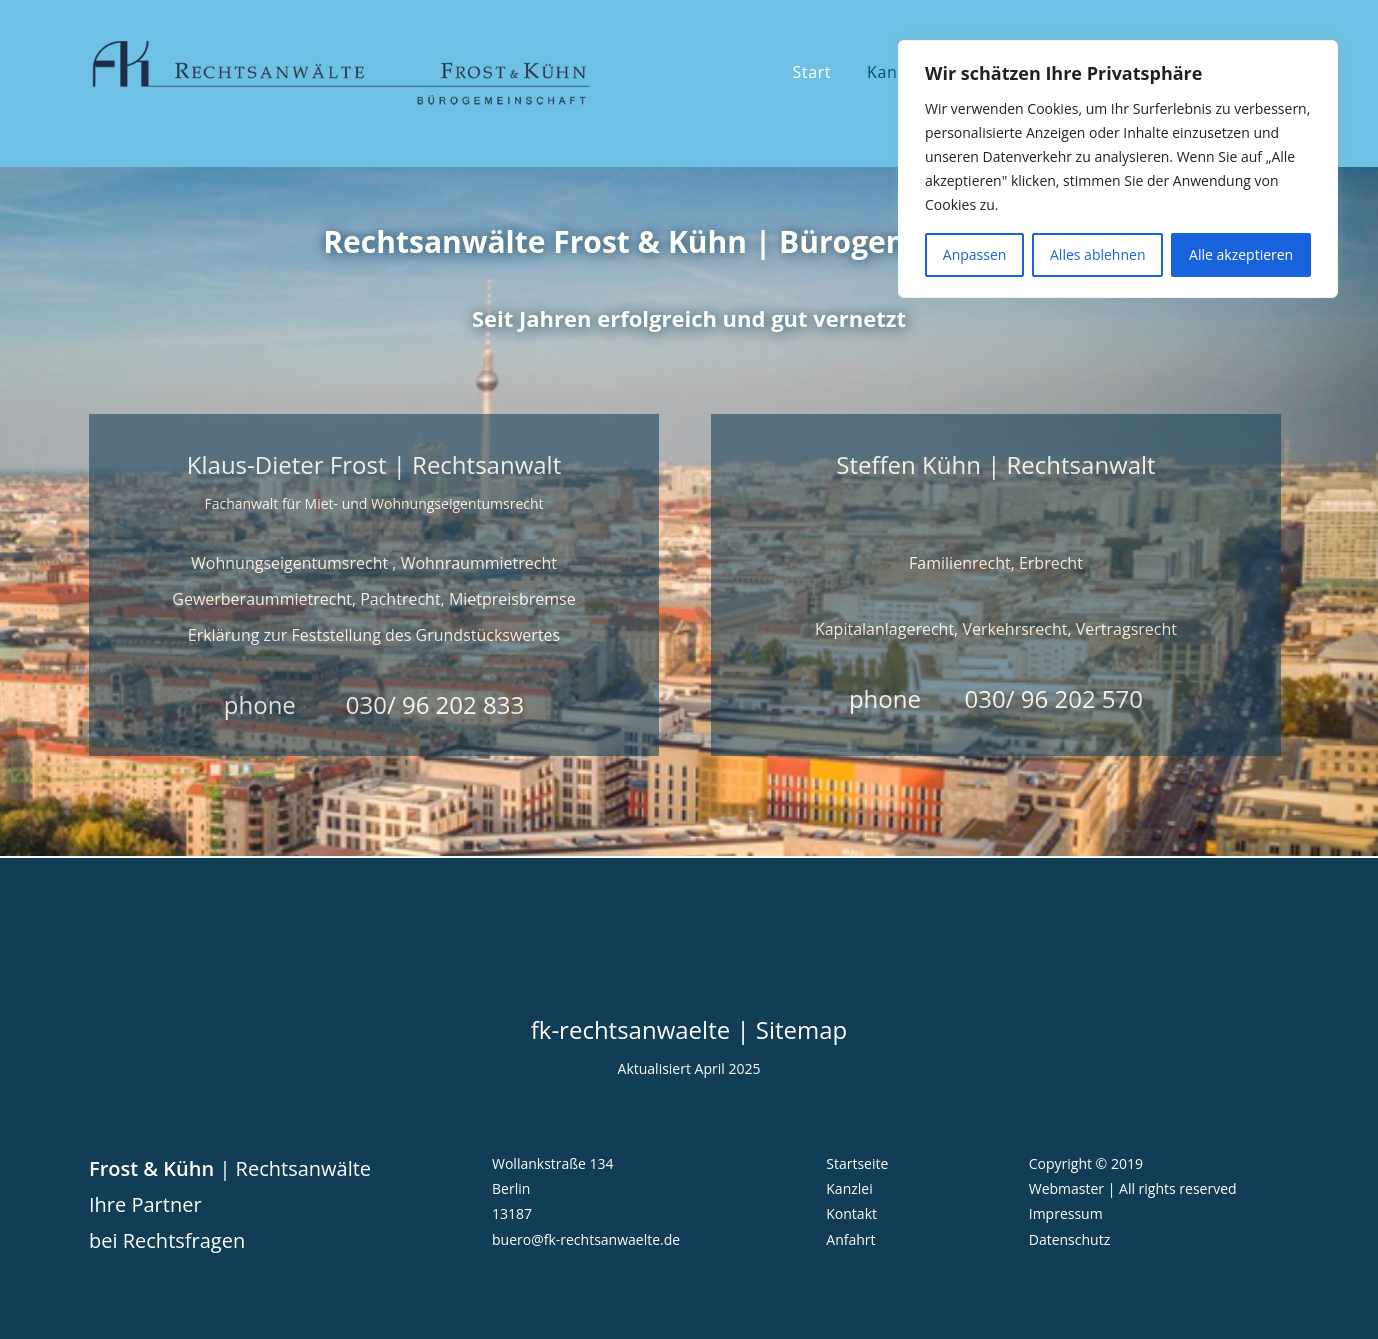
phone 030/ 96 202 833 (374, 704)
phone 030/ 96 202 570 (996, 698)
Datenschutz (1069, 1239)
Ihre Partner (145, 1204)
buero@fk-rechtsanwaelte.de (586, 1239)
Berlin (511, 1188)
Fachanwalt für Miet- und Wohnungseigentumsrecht (373, 503)
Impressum (1066, 1213)
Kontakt (851, 1213)
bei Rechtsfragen (167, 1240)
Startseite (857, 1163)
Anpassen (975, 254)
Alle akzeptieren (1241, 254)
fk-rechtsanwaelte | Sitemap (689, 1029)
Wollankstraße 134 (553, 1163)
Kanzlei (849, 1188)
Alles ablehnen (1097, 254)
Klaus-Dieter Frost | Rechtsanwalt (374, 464)
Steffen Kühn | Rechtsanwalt (995, 464)
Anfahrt (850, 1239)
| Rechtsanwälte (230, 1168)
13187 (512, 1213)
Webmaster (1066, 1188)
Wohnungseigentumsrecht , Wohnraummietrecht (374, 563)
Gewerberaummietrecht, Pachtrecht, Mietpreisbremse (373, 599)
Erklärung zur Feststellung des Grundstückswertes (374, 635)
